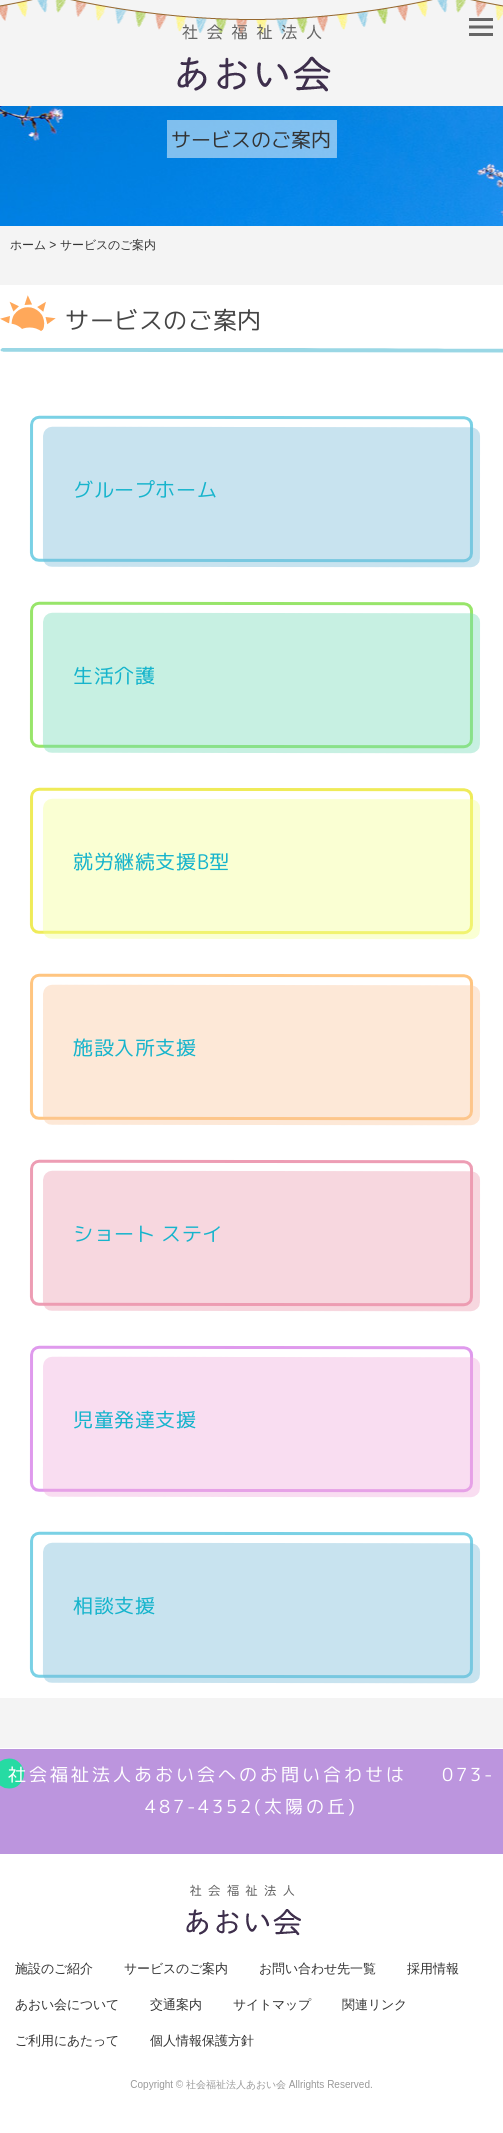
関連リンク (374, 2004)
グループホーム (145, 489)
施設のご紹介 (54, 1968)
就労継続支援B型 (151, 861)
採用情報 (433, 1968)
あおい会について (67, 2004)
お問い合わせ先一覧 (317, 1968)
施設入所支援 (135, 1047)
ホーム (28, 245)
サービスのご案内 (176, 1968)
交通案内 (176, 2004)
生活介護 (114, 675)
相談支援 (114, 1605)
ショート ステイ (148, 1233)
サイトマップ (272, 2004)
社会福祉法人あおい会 (236, 2084)
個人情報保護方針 (202, 2040)
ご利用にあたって (67, 2040)
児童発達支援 (135, 1419)
